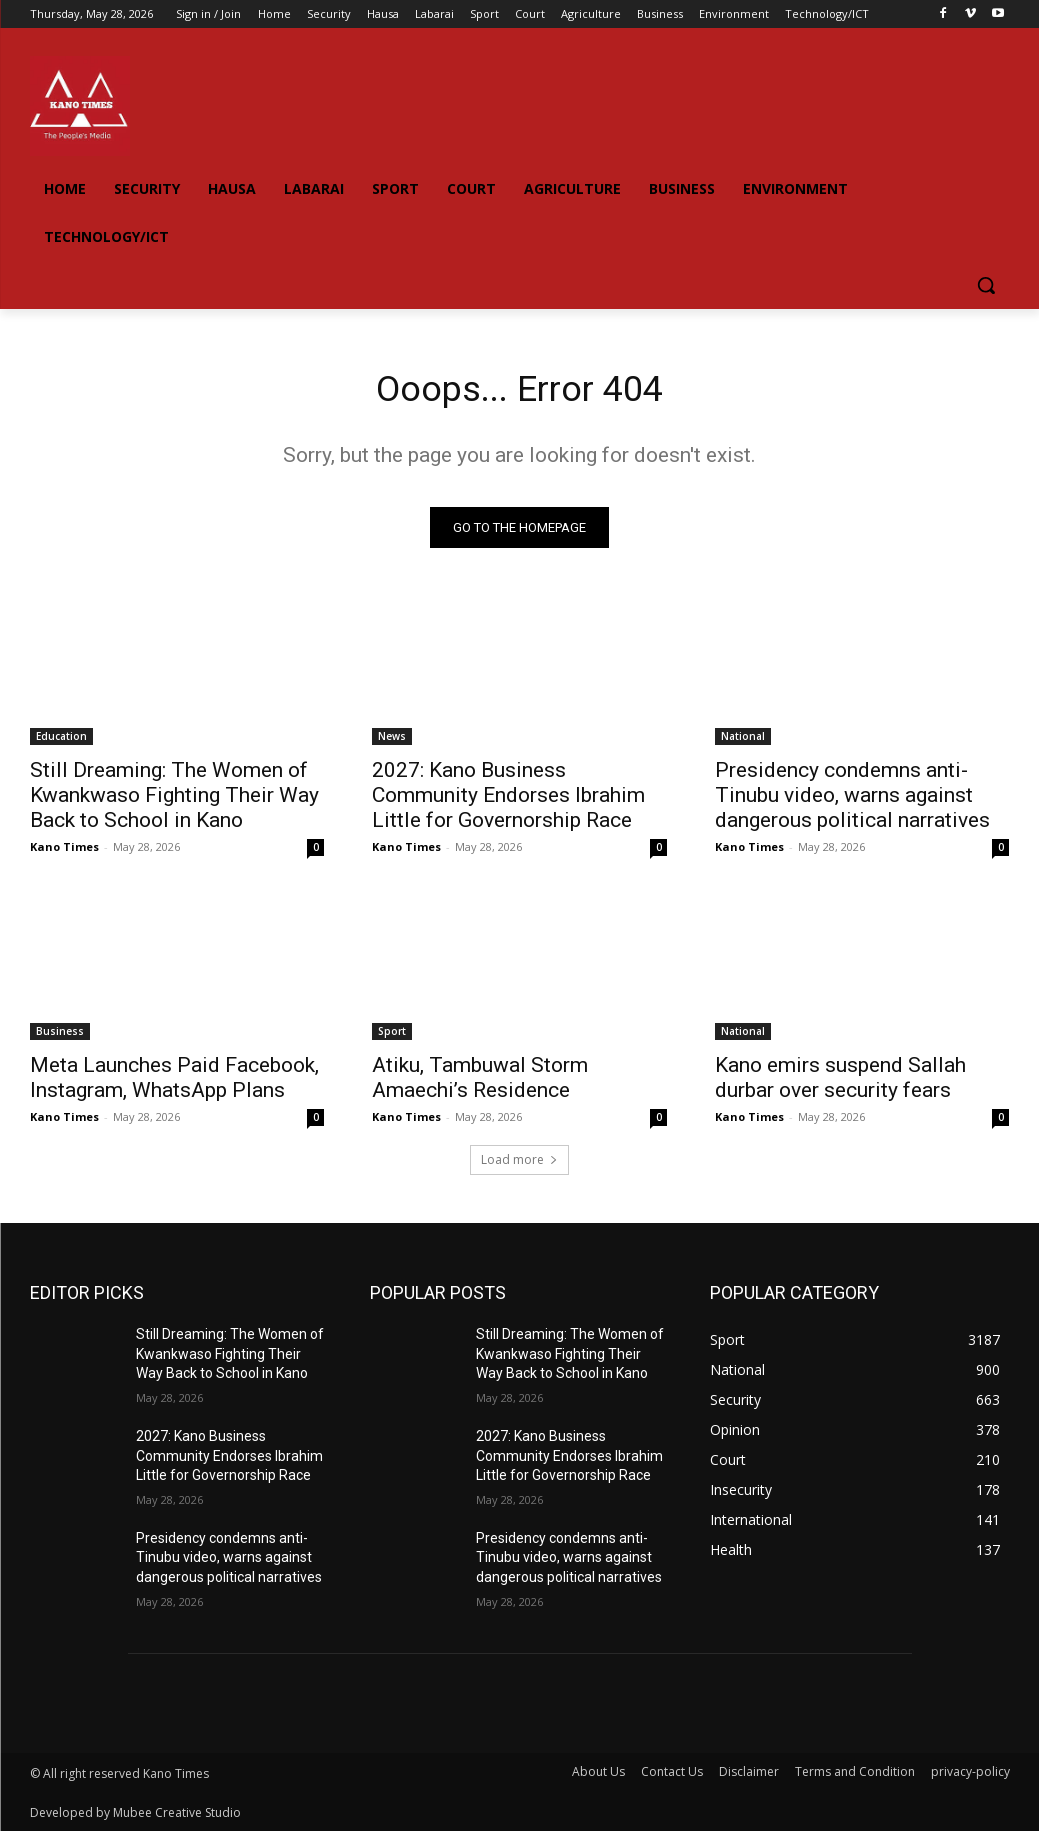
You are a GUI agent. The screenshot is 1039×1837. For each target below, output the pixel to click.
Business (60, 1036)
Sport (392, 1036)
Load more (519, 1165)
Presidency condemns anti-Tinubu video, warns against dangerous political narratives (852, 801)
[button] (986, 285)
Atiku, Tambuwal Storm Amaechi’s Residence (480, 1082)
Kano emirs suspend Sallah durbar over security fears (840, 1082)
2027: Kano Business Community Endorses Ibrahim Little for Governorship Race (508, 801)
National (743, 742)
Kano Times (64, 852)
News (392, 742)
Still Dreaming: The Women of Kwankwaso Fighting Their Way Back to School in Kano (174, 801)
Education (61, 742)
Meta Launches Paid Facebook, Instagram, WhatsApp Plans (174, 1082)
